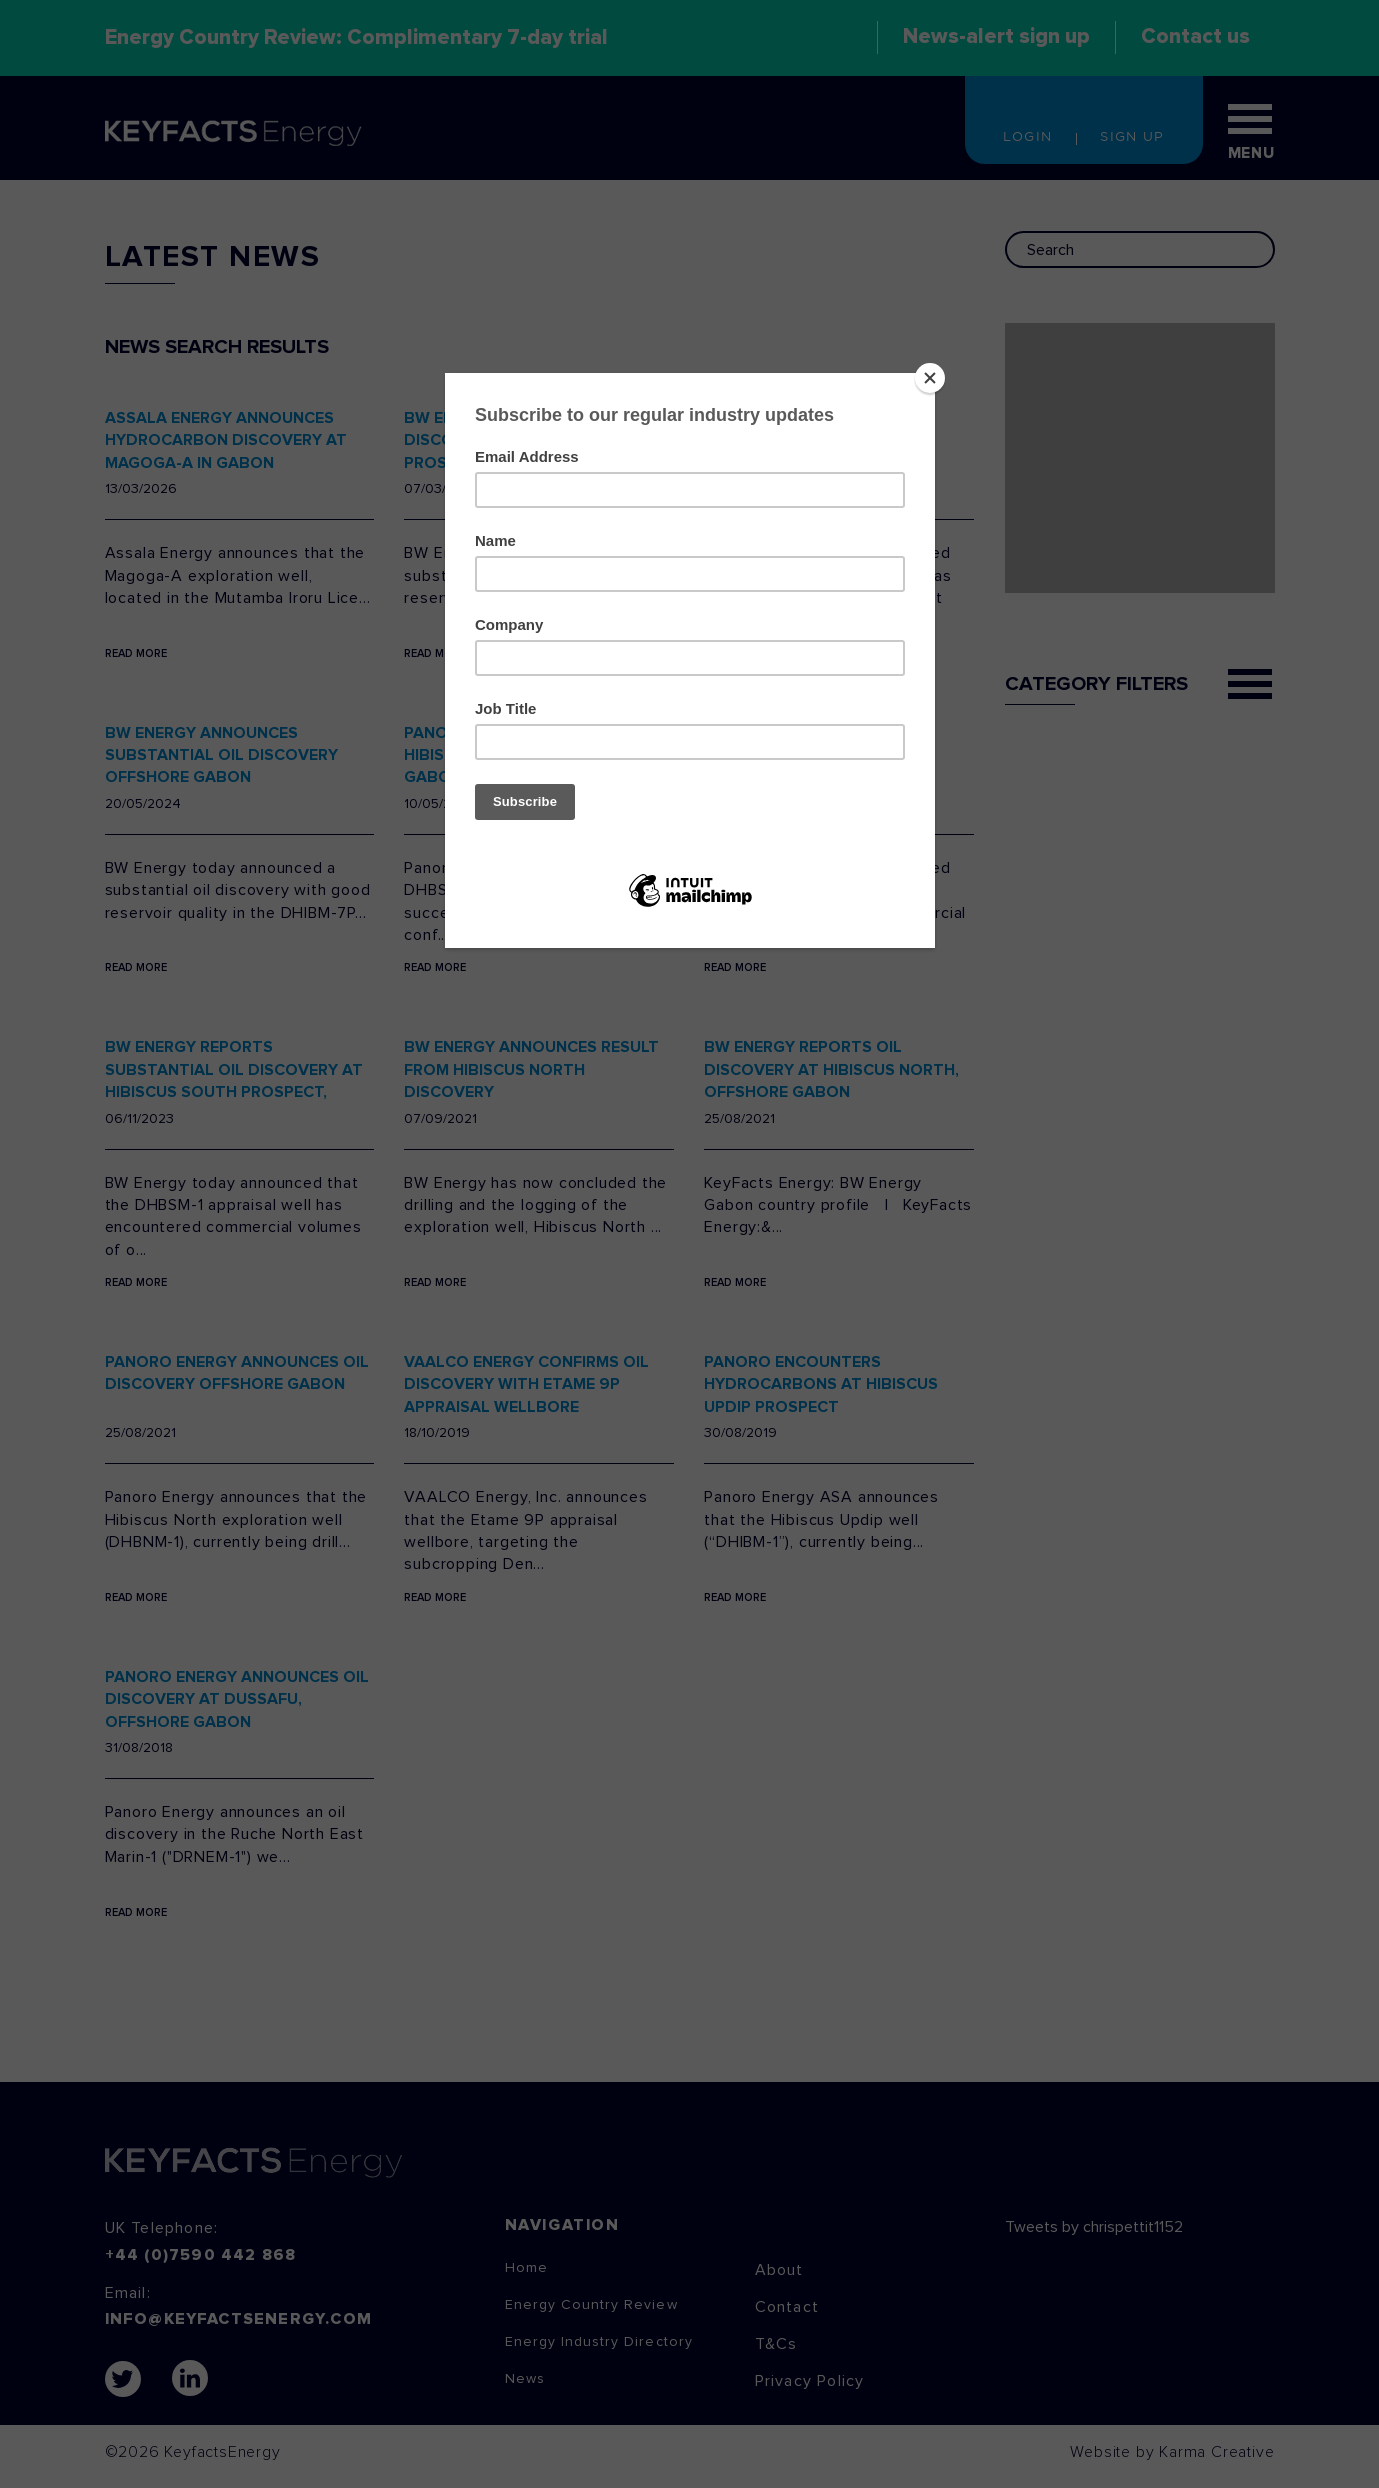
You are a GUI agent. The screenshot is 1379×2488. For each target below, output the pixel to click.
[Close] (930, 378)
